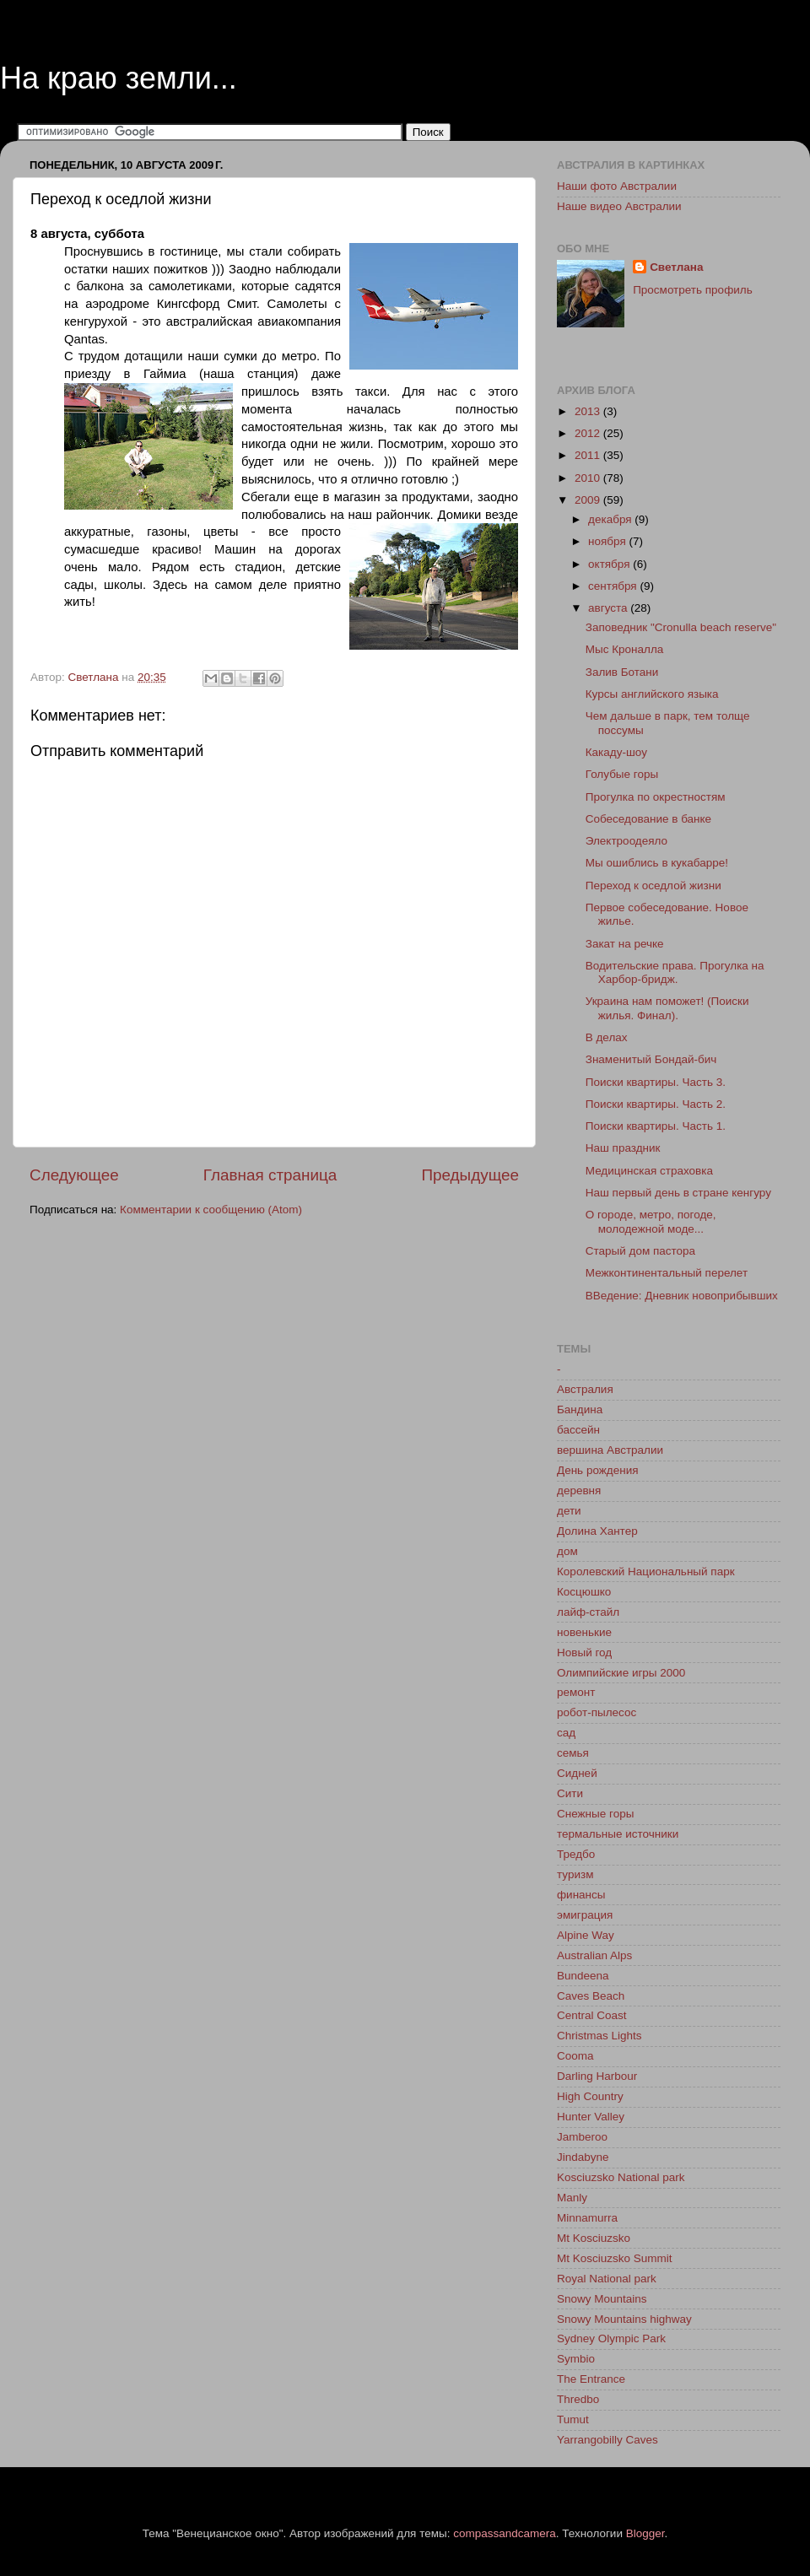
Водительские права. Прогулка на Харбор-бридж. (675, 972)
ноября (608, 541)
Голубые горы (622, 774)
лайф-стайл (588, 1612)
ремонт (576, 1692)
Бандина (579, 1409)
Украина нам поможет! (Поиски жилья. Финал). (667, 1008)
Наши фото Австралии (617, 186)
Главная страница (270, 1175)
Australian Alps (594, 1955)
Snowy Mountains (602, 2298)
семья (573, 1753)
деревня (579, 1490)
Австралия (585, 1389)
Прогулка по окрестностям (656, 797)
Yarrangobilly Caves (607, 2439)
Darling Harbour (597, 2076)
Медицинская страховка (649, 1170)
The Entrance (591, 2379)
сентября (614, 586)
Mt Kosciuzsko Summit (614, 2258)
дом (567, 1551)
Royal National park (606, 2278)
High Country (590, 2096)
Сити (570, 1793)
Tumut (573, 2419)
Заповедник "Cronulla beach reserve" (681, 627)
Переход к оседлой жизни (653, 885)
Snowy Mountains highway (624, 2319)
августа (609, 608)
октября (610, 564)
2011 (589, 455)
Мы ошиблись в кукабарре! (657, 862)
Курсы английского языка (652, 694)
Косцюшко (584, 1591)
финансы (581, 1894)
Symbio (576, 2358)
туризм (575, 1874)
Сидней (577, 1773)
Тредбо (576, 1854)
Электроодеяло (626, 840)
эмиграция (585, 1915)
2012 (589, 433)
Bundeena (583, 1975)
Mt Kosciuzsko (593, 2238)
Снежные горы (595, 1813)
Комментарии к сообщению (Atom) (211, 1209)
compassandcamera (504, 2533)
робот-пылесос (596, 1712)
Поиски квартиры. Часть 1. (656, 1126)
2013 (589, 411)
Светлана (676, 267)
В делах (607, 1037)
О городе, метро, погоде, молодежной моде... (651, 1221)
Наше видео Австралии (619, 206)
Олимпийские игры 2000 (621, 1672)
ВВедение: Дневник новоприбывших (682, 1295)
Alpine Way (585, 1935)
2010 (589, 478)
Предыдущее (470, 1175)
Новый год (584, 1652)
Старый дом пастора (640, 1251)
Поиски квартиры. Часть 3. (656, 1082)
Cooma (575, 2055)
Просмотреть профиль (693, 290)
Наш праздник (623, 1148)
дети (569, 1510)
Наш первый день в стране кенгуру (678, 1192)
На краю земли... (118, 78)
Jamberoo (582, 2136)
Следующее (74, 1175)
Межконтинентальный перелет (667, 1272)
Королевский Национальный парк (646, 1571)
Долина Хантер (597, 1531)
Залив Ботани (622, 672)
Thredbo (578, 2399)
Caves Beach (590, 1996)
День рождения (597, 1470)
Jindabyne (583, 2157)
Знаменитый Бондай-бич (651, 1059)
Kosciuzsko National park (621, 2177)
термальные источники (617, 1834)
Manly (572, 2197)
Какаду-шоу (616, 752)
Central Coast (592, 2015)
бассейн (578, 1429)
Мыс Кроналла (625, 649)
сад (566, 1732)
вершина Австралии (610, 1450)
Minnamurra (587, 2217)
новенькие (584, 1632)
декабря (611, 519)
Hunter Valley (590, 2116)
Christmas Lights (599, 2035)
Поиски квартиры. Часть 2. (656, 1104)
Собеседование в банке (648, 819)
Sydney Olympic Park (611, 2338)
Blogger (645, 2533)
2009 (589, 500)
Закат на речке (625, 943)
